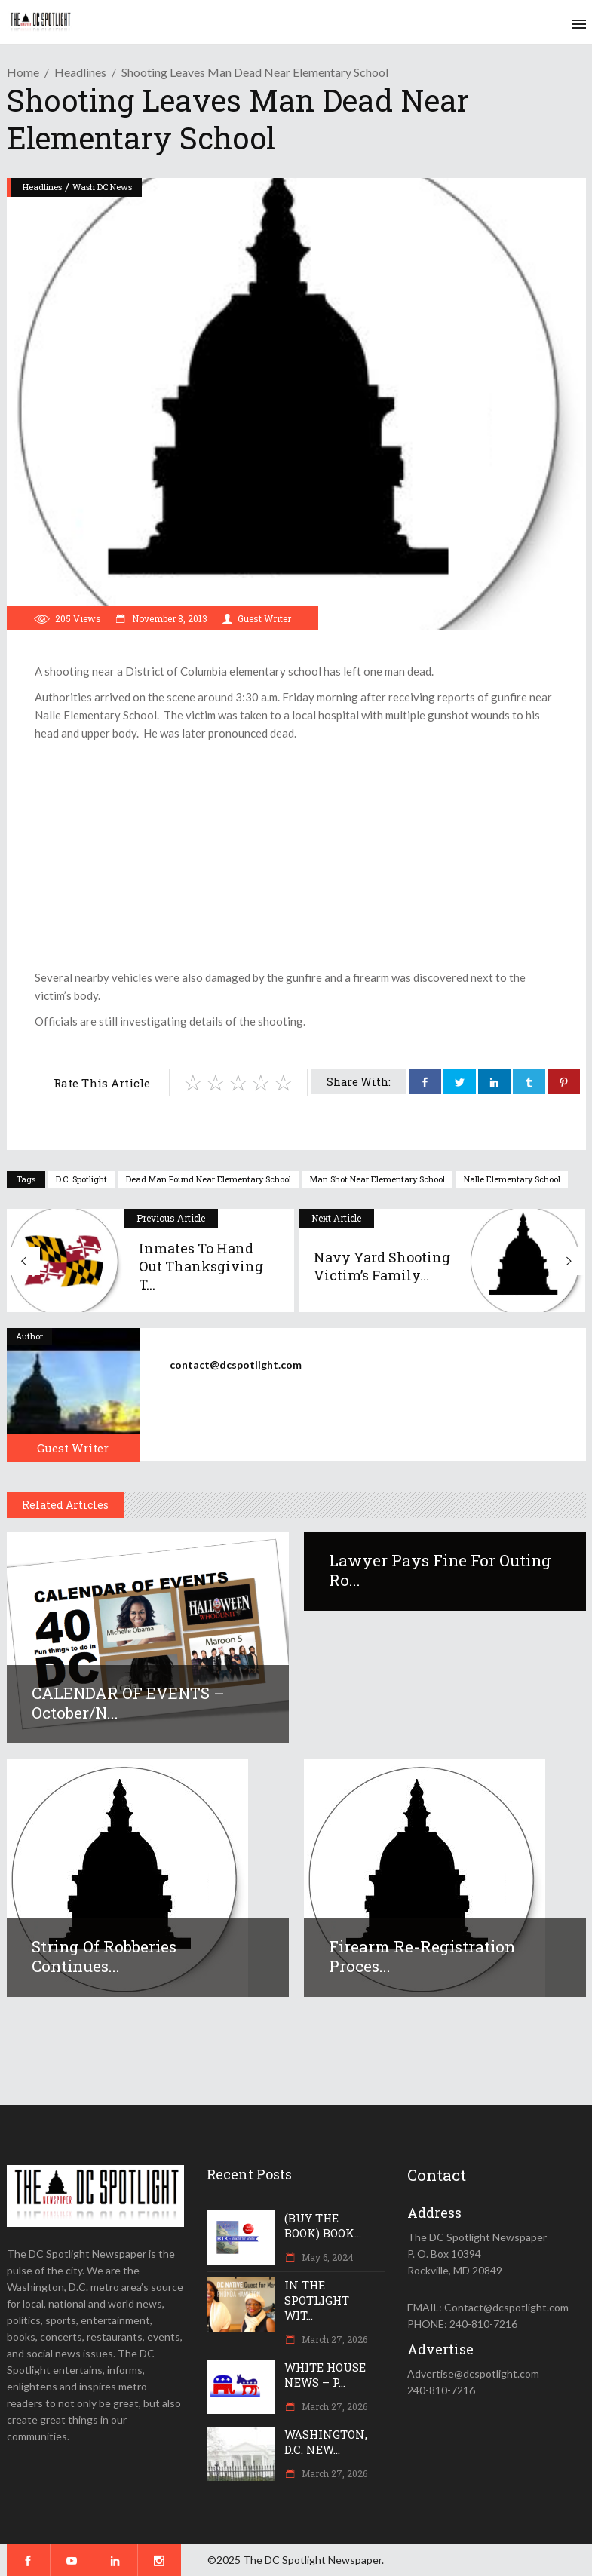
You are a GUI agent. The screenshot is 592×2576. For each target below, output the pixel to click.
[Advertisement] (296, 855)
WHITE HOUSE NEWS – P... (325, 2375)
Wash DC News (102, 186)
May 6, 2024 (326, 2257)
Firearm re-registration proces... (422, 1956)
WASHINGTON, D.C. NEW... (325, 2442)
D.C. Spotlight (81, 1179)
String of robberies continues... (104, 1956)
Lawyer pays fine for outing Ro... (440, 1570)
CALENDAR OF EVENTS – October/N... (128, 1702)
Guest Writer (264, 618)
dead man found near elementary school (208, 1179)
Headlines (80, 72)
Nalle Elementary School (512, 1179)
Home (23, 72)
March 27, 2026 (333, 2339)
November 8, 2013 (168, 618)
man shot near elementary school (377, 1179)
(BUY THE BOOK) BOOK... (322, 2225)
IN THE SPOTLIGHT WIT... (316, 2300)
